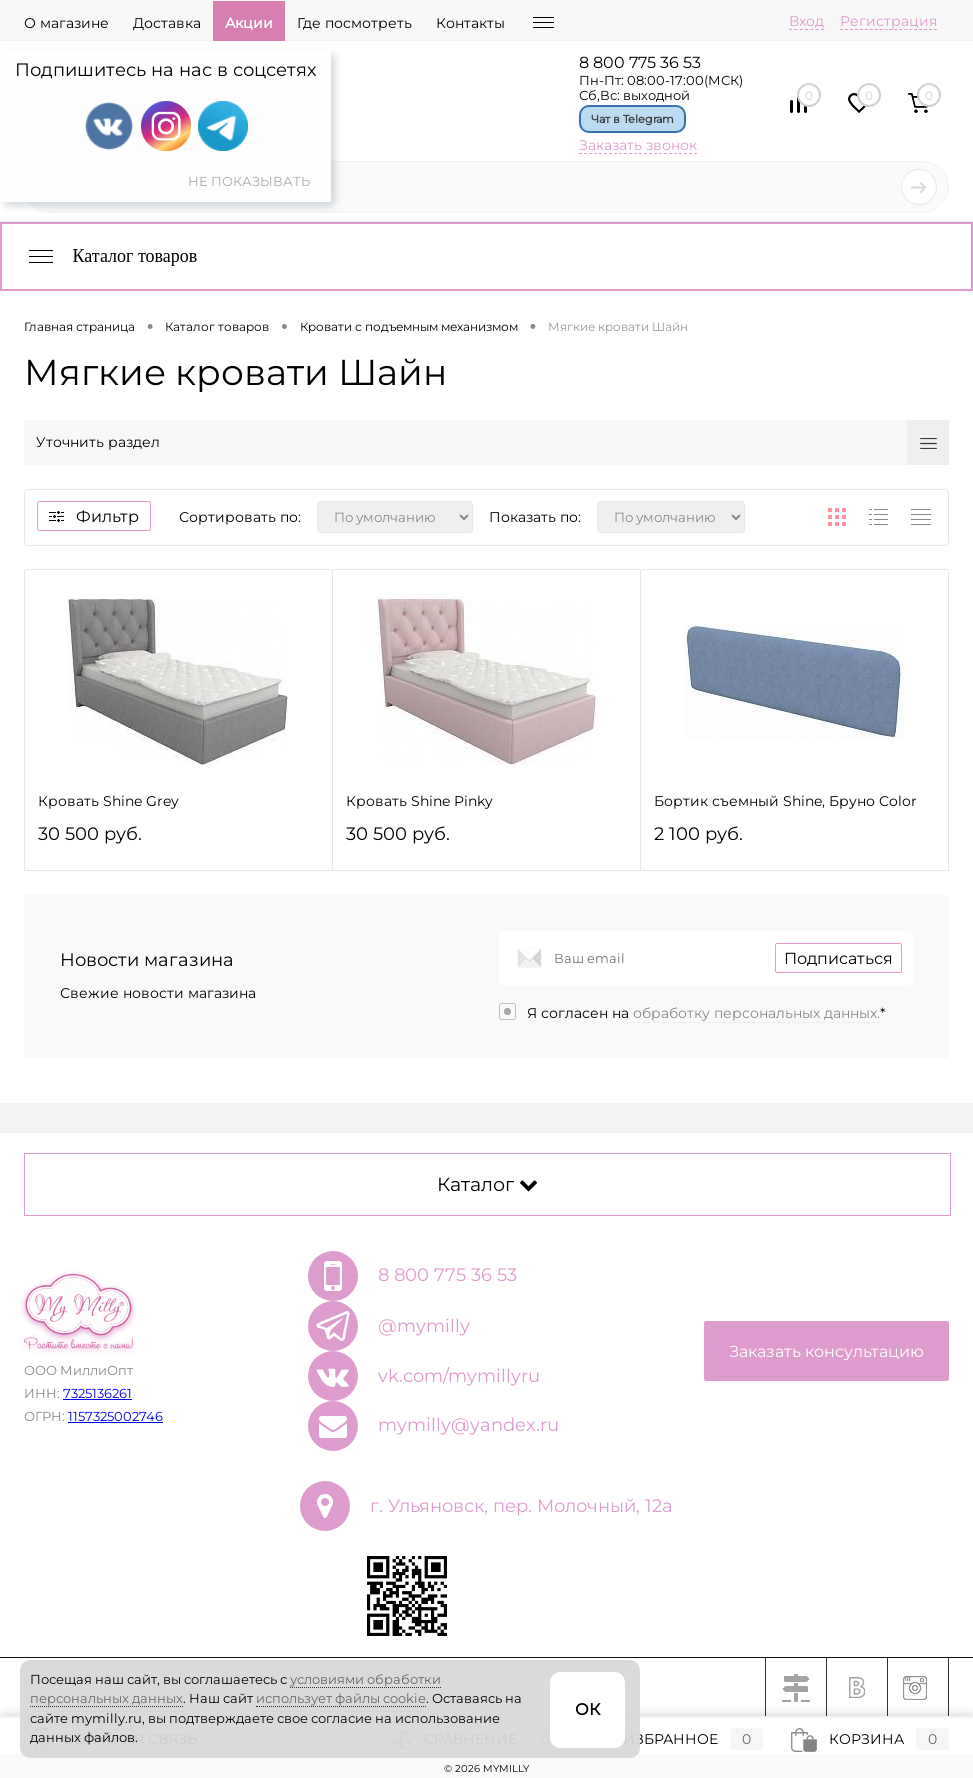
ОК (587, 1709)
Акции (249, 23)
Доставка (167, 23)
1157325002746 (115, 1416)
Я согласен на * (706, 1013)
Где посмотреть (354, 23)
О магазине (66, 23)
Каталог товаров (111, 256)
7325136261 (97, 1393)
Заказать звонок (638, 145)
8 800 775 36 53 (640, 62)
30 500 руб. (178, 842)
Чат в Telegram (632, 119)
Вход (806, 21)
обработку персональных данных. (756, 1013)
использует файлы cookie (341, 1698)
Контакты (470, 23)
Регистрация (888, 21)
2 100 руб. (794, 842)
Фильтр (94, 516)
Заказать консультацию (826, 1351)
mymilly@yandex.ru (468, 1425)
